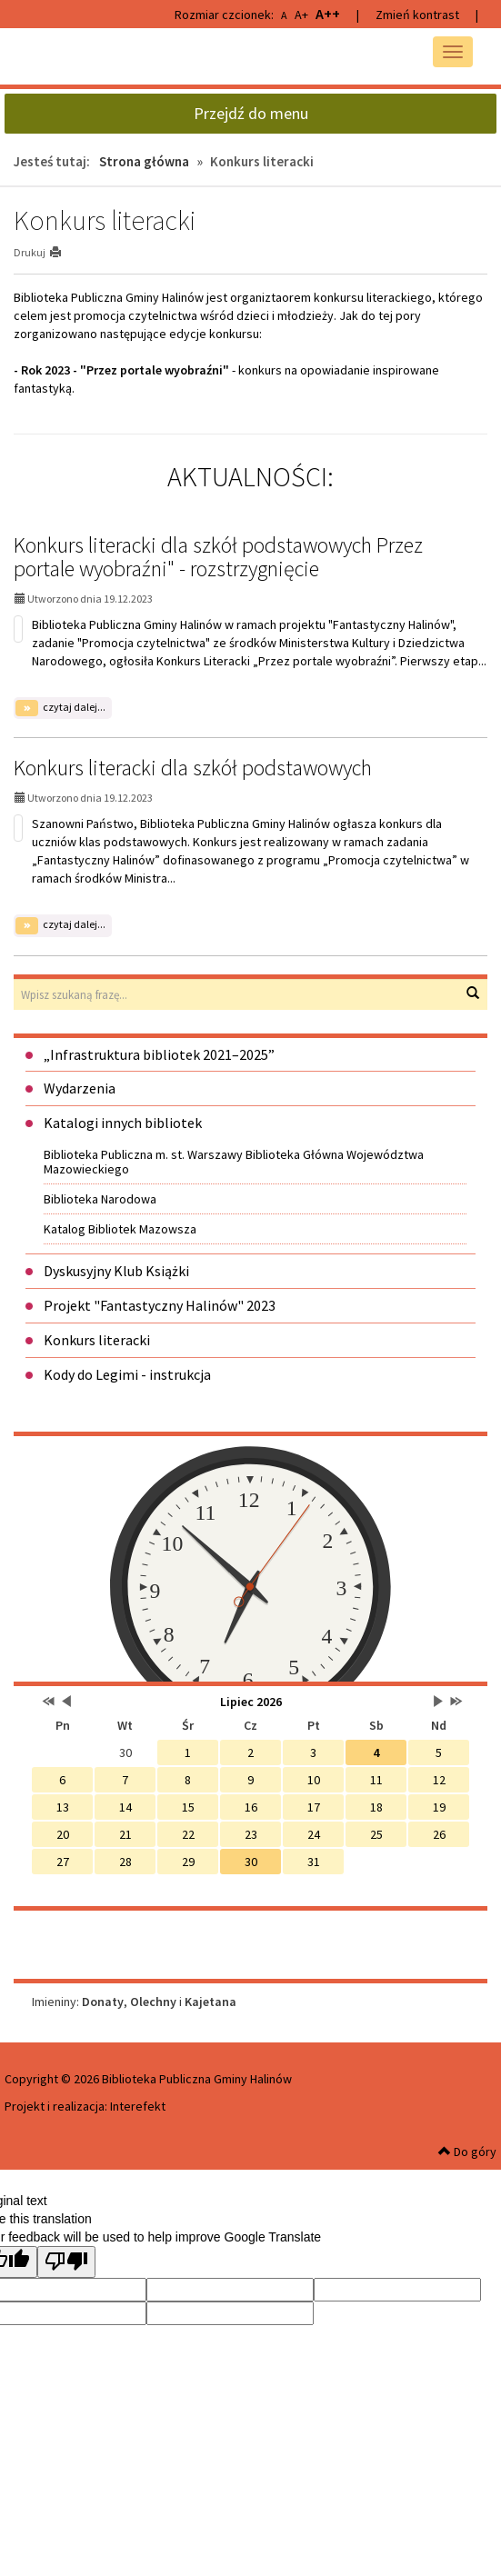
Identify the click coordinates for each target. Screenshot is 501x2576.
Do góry (467, 2151)
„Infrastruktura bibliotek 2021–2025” (159, 1054)
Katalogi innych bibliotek (123, 1122)
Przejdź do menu (251, 113)
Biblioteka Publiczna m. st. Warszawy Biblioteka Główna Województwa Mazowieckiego (234, 1161)
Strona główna (144, 161)
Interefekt (137, 2106)
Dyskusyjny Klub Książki (116, 1271)
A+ (301, 14)
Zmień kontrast (417, 14)
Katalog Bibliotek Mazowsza (120, 1229)
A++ (328, 14)
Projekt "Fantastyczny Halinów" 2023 (160, 1305)
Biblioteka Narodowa (100, 1199)
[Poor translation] (66, 2262)
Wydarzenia (79, 1088)
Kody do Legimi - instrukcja (127, 1374)
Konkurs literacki (97, 1340)
